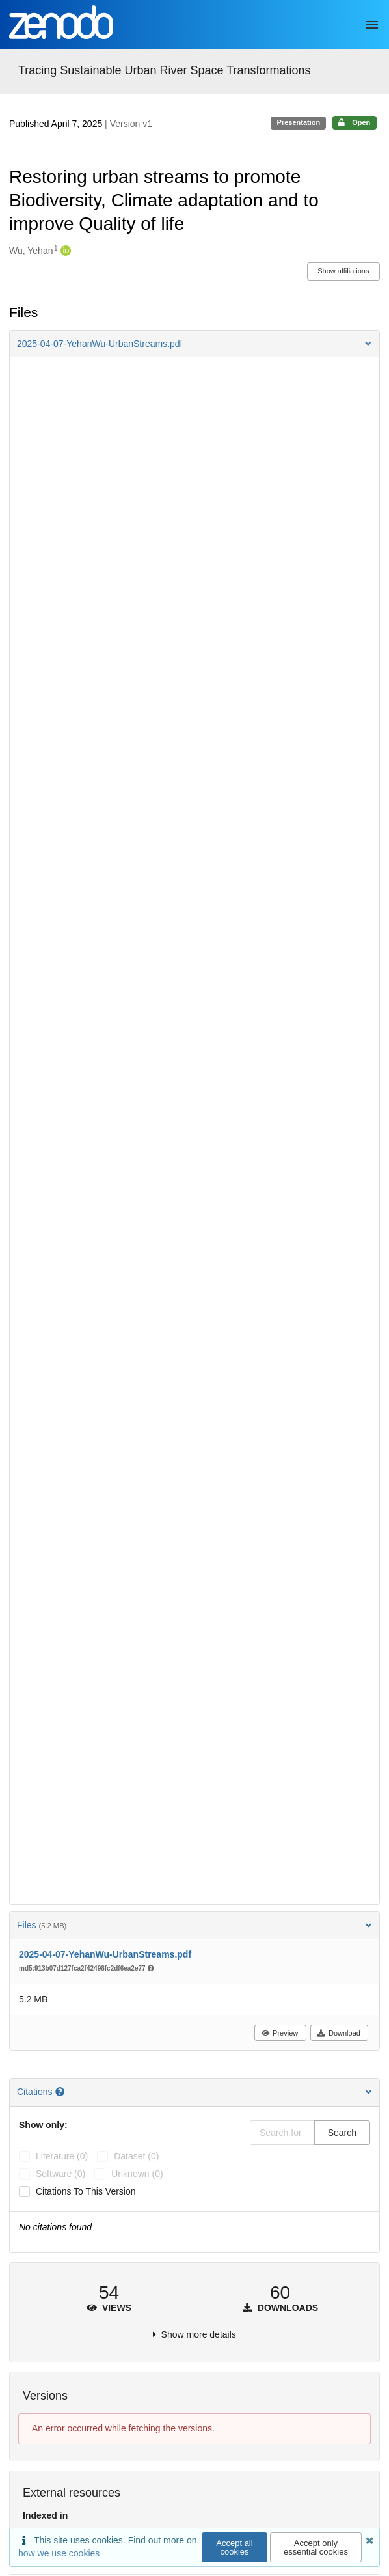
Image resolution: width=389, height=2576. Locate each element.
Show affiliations (343, 271)
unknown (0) (137, 2173)
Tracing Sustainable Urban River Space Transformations (164, 70)
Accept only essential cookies (316, 2547)
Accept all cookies (234, 2547)
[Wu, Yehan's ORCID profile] (64, 251)
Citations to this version (86, 2191)
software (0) (60, 2173)
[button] (194, 344)
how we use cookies (59, 2553)
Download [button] (338, 2033)
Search (342, 2132)
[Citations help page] (61, 2091)
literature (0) (62, 2156)
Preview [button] (279, 2033)
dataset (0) (136, 2156)
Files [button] (194, 1925)
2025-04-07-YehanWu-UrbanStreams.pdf (105, 1954)
